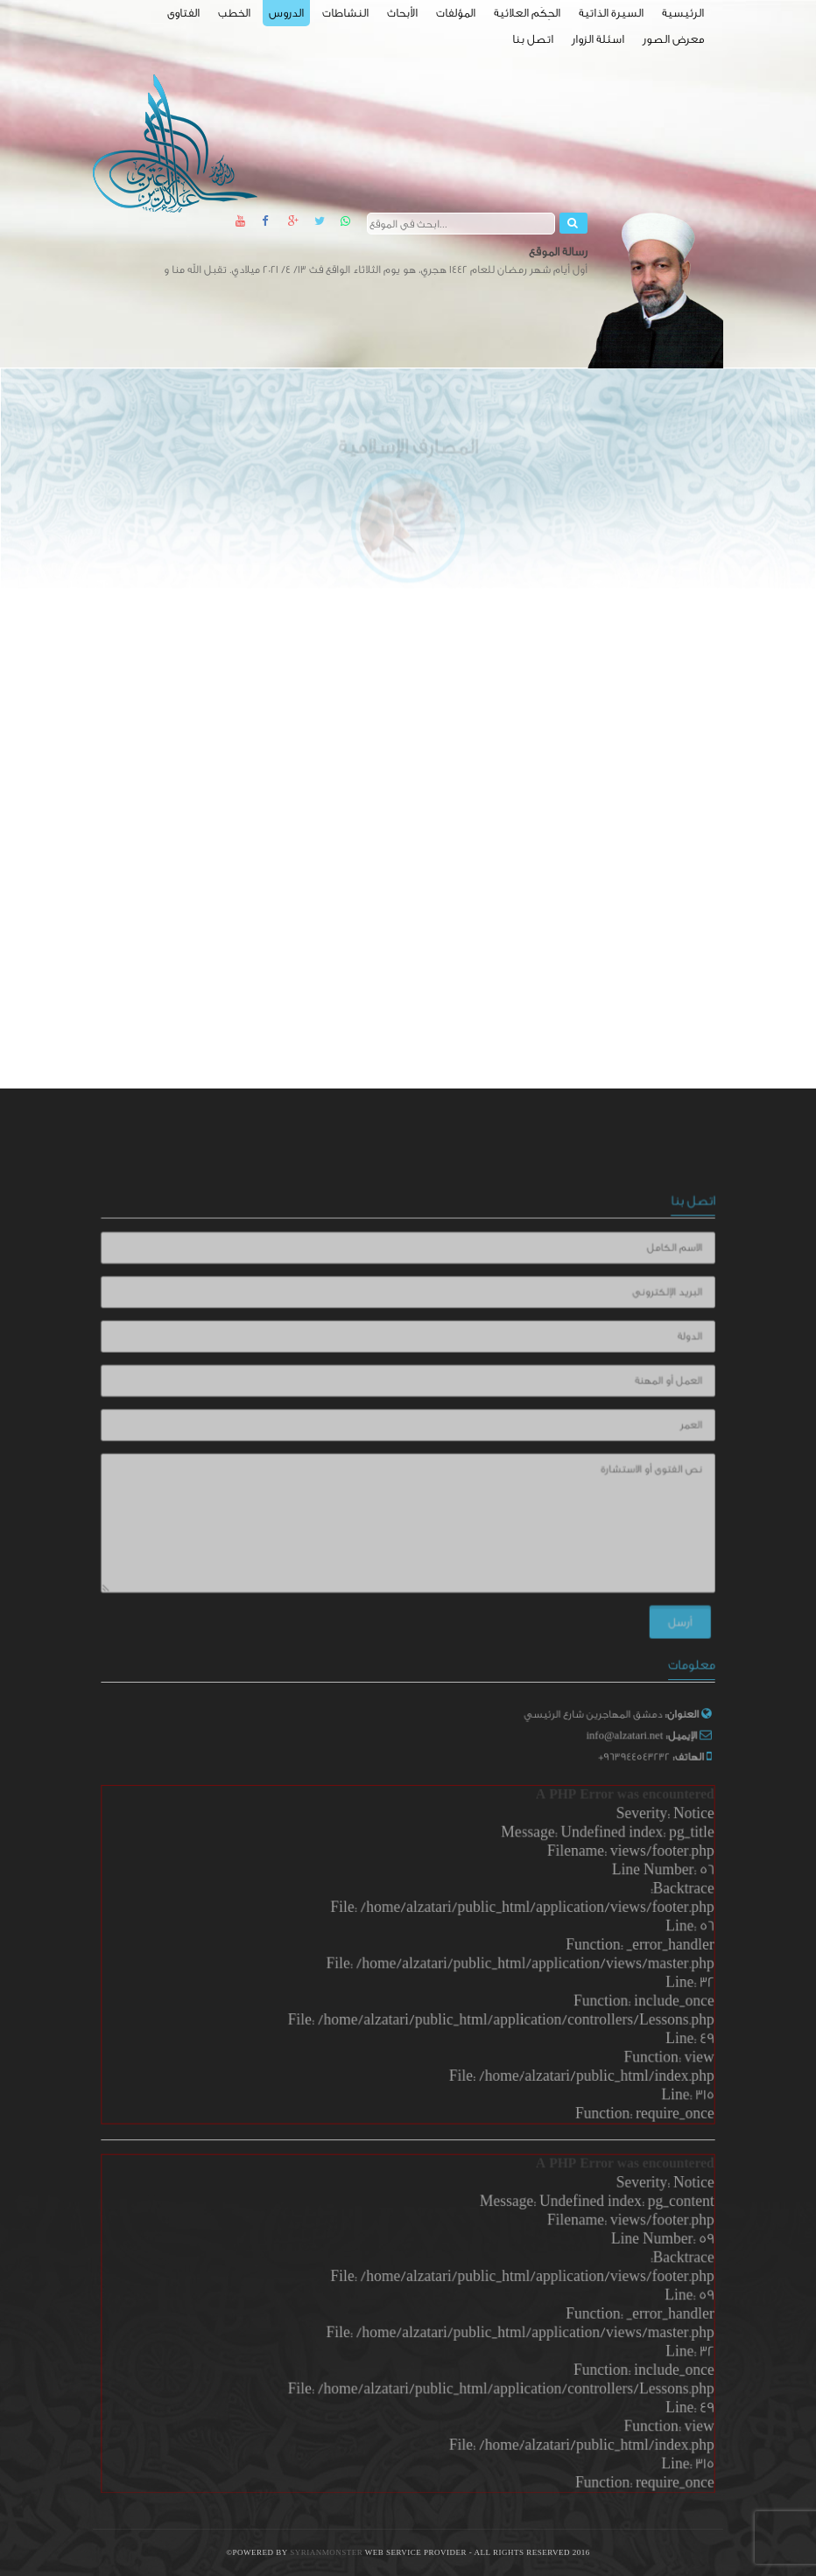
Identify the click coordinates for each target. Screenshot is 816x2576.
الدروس (286, 12)
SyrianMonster (327, 2553)
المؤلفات (455, 12)
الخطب (234, 12)
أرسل (663, 1612)
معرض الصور (673, 39)
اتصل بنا (532, 39)
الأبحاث (402, 12)
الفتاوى (183, 12)
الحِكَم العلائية (527, 12)
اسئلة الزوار (598, 39)
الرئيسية (683, 12)
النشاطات (345, 12)
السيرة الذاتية (611, 12)
